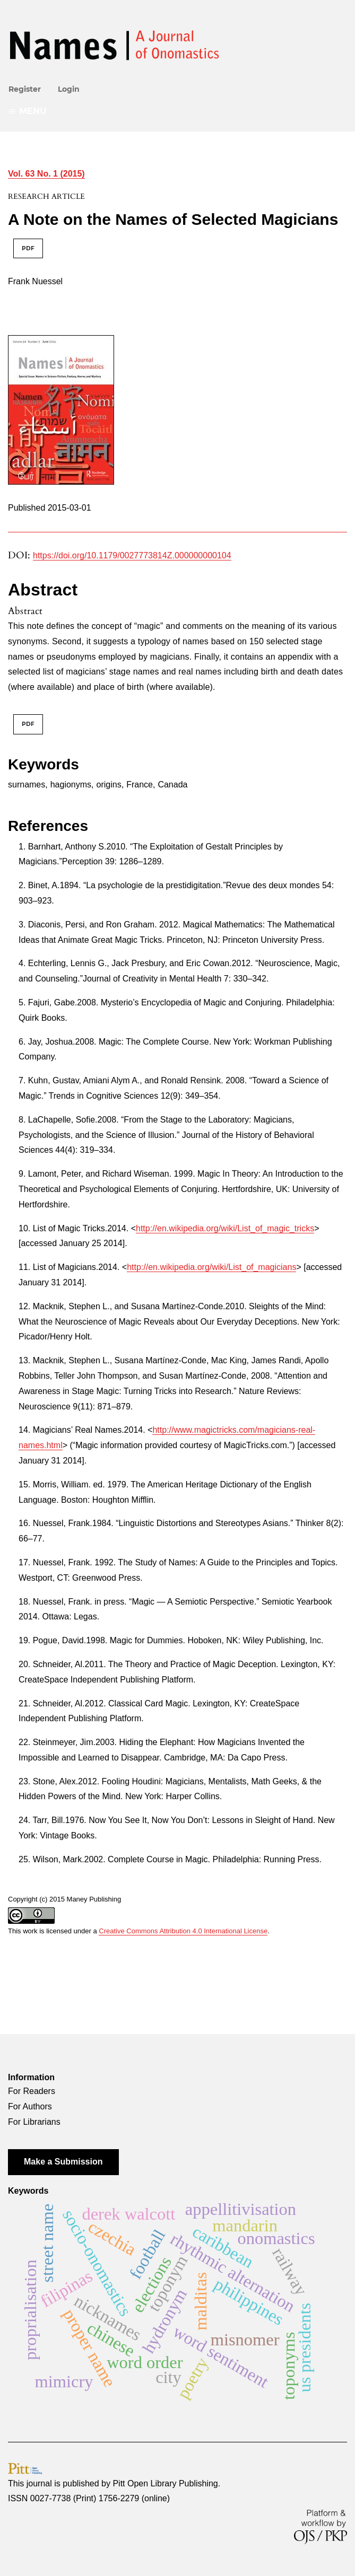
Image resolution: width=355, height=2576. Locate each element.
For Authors (30, 2106)
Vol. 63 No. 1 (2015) (46, 173)
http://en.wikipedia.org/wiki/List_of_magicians (211, 1267)
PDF (28, 248)
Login (69, 89)
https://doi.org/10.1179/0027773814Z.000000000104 (132, 555)
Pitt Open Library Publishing (165, 2483)
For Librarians (34, 2121)
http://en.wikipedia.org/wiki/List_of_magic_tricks (225, 1228)
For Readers (31, 2091)
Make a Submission (63, 2161)
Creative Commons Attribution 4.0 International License (183, 1931)
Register (24, 89)
